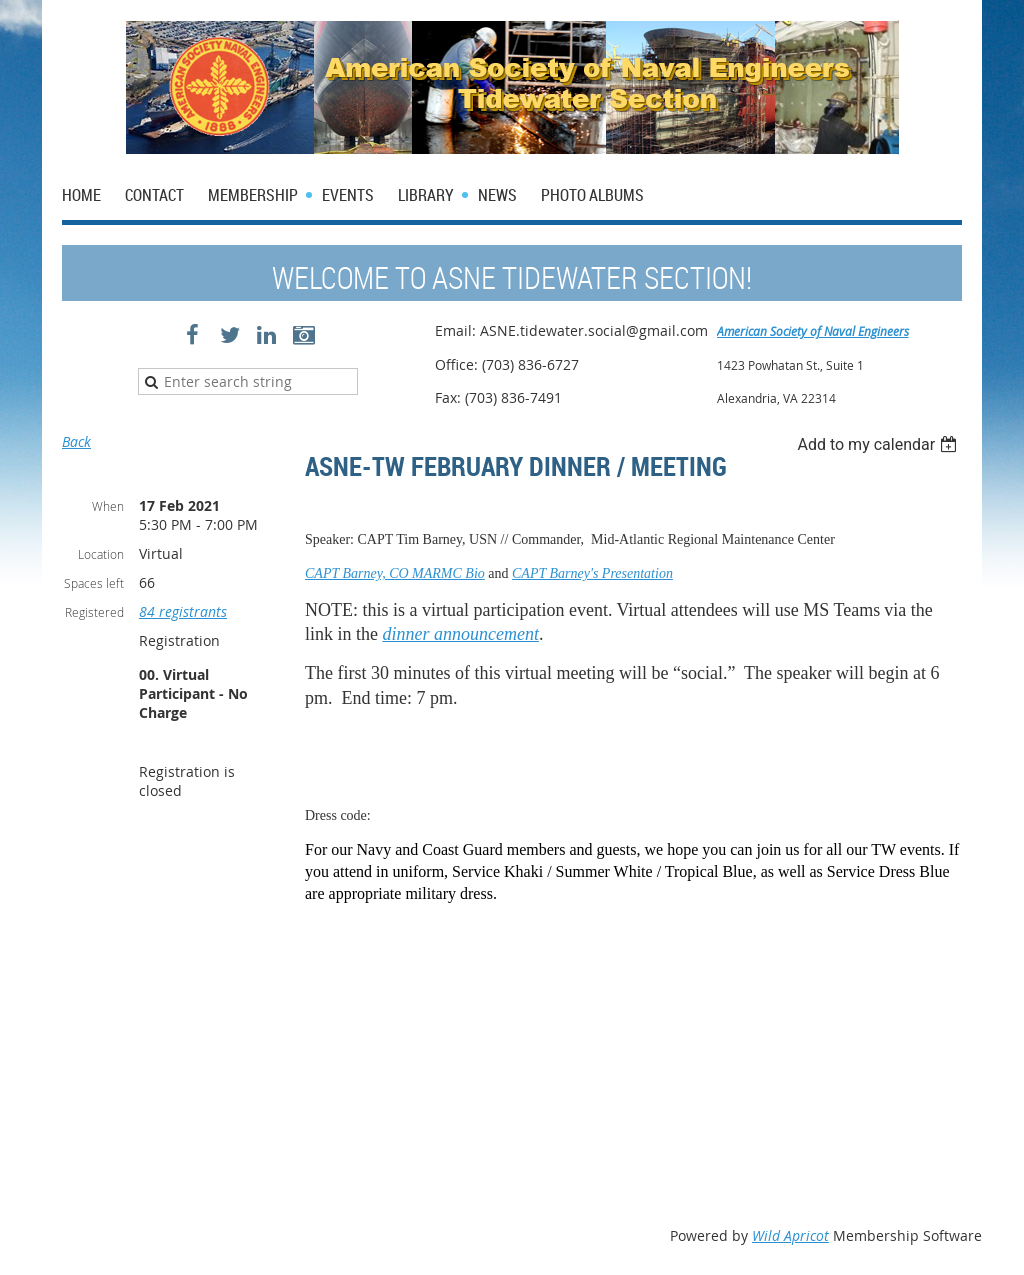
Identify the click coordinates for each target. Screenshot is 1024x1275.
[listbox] (879, 444)
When (108, 506)
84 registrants (183, 611)
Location (101, 554)
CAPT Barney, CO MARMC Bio (395, 573)
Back (76, 441)
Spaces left (94, 583)
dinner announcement (461, 634)
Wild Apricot (790, 1235)
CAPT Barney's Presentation (592, 573)
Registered (94, 612)
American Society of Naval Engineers (813, 331)
